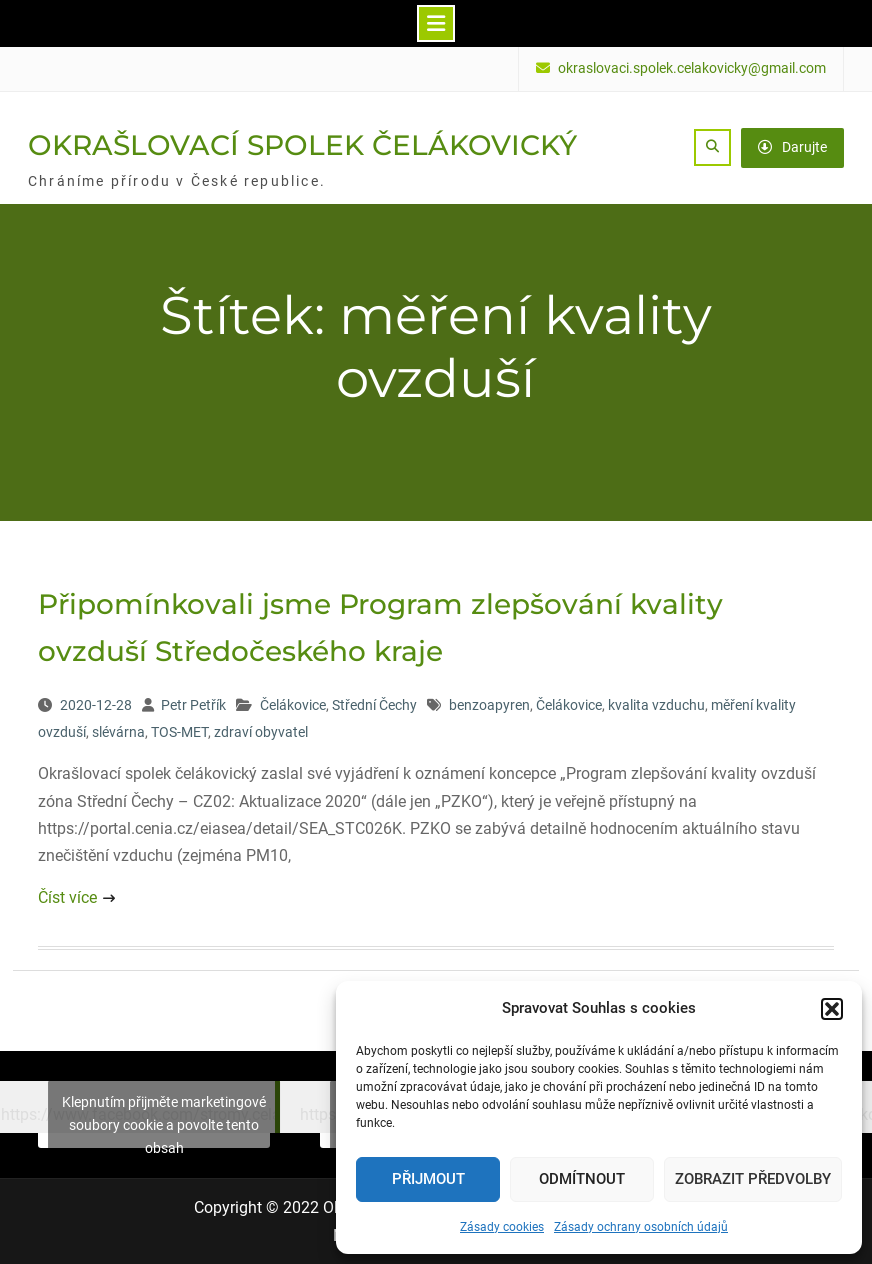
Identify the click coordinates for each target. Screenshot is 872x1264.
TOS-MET (179, 732)
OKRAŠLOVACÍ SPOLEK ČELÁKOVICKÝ (302, 145)
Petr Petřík (193, 705)
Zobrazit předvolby (753, 1179)
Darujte (792, 147)
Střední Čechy (374, 705)
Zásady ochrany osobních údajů (641, 1227)
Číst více (67, 897)
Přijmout (428, 1179)
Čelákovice (293, 705)
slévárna (118, 732)
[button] (832, 1009)
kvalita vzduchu (656, 705)
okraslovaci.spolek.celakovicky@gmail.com (692, 68)
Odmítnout (582, 1179)
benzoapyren (489, 705)
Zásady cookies (502, 1227)
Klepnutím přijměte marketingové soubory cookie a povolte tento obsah (164, 1124)
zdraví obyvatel (261, 732)
